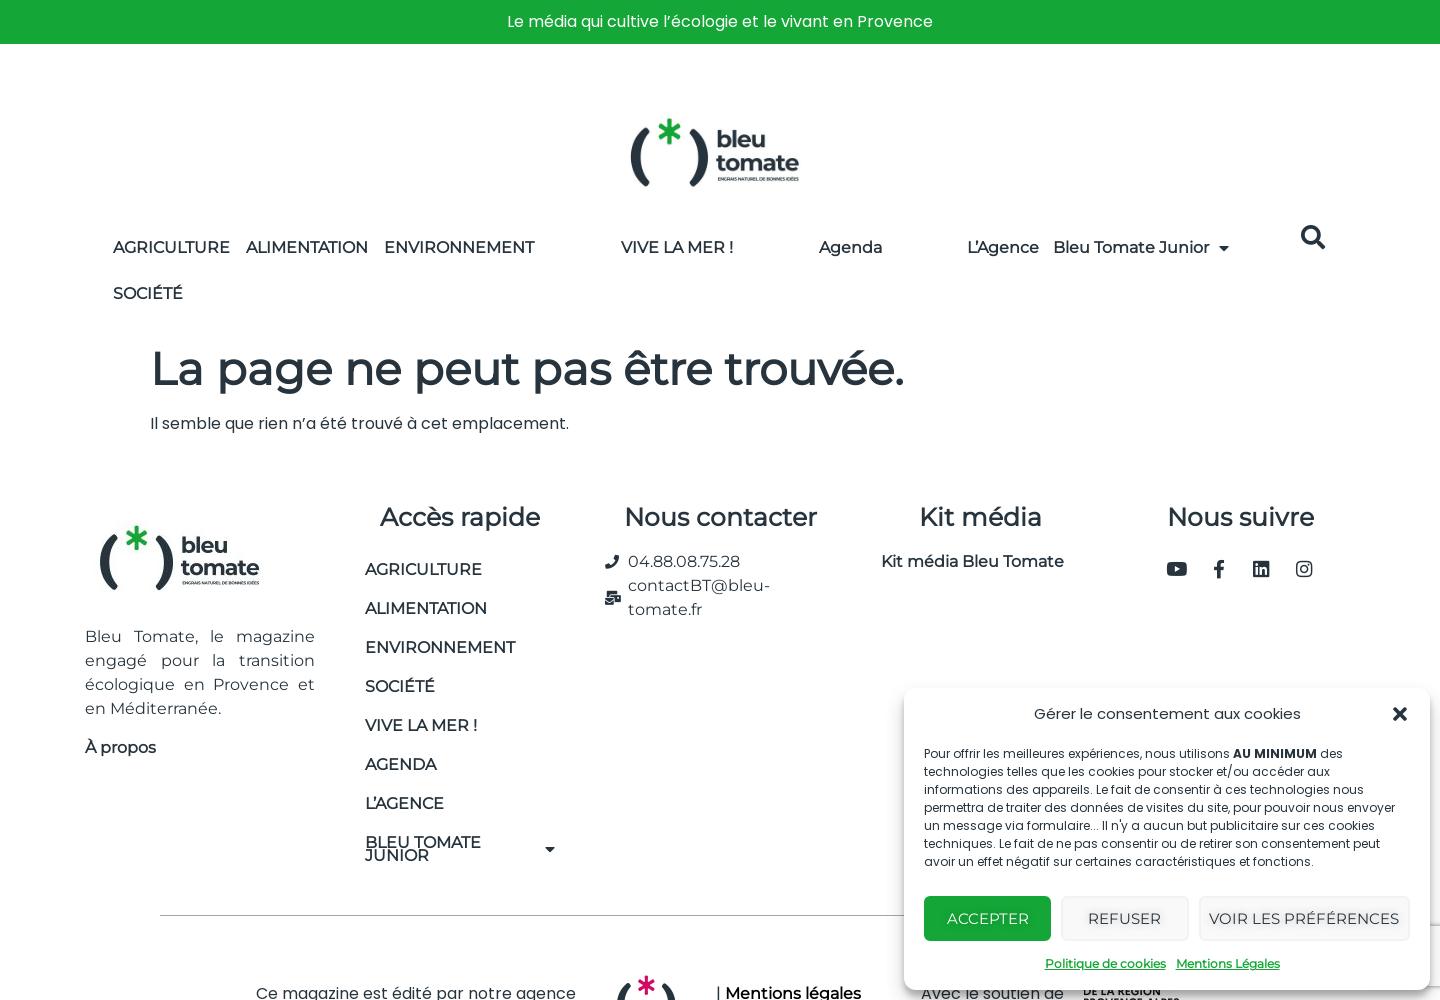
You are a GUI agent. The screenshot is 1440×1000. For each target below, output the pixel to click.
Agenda (850, 247)
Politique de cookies (1105, 963)
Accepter (988, 918)
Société (148, 293)
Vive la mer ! (421, 725)
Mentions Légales (1228, 963)
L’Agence (1003, 247)
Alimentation (307, 247)
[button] (1400, 714)
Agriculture (171, 247)
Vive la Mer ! (677, 247)
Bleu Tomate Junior (1141, 248)
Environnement (459, 247)
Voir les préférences (1304, 918)
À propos (120, 747)
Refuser (1124, 918)
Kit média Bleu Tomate (964, 561)
